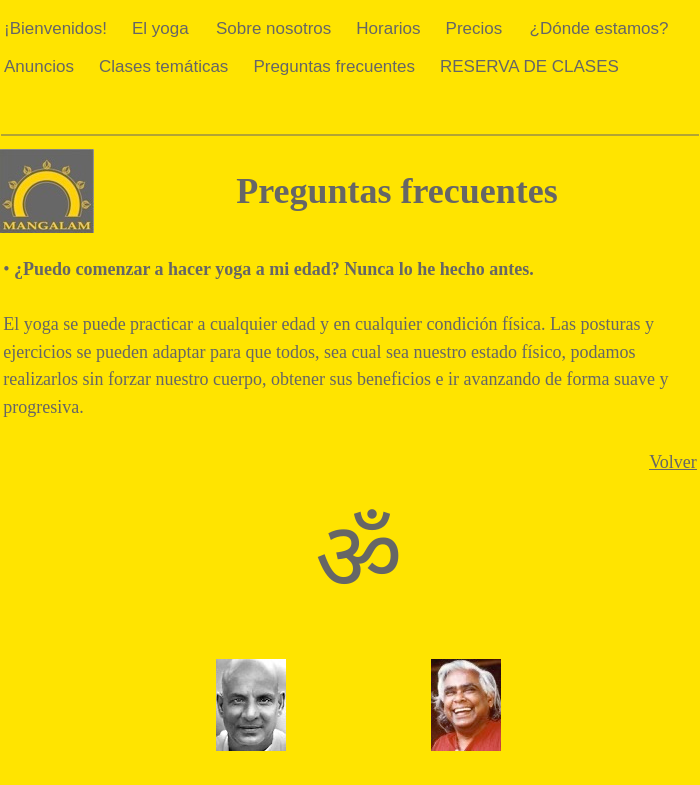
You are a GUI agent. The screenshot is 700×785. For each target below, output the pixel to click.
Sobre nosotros (273, 28)
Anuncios (39, 66)
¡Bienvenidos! (55, 28)
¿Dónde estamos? (599, 28)
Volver (673, 462)
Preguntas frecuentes (334, 66)
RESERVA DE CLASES (529, 66)
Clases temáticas (163, 66)
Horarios (388, 28)
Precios (474, 28)
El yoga (160, 28)
